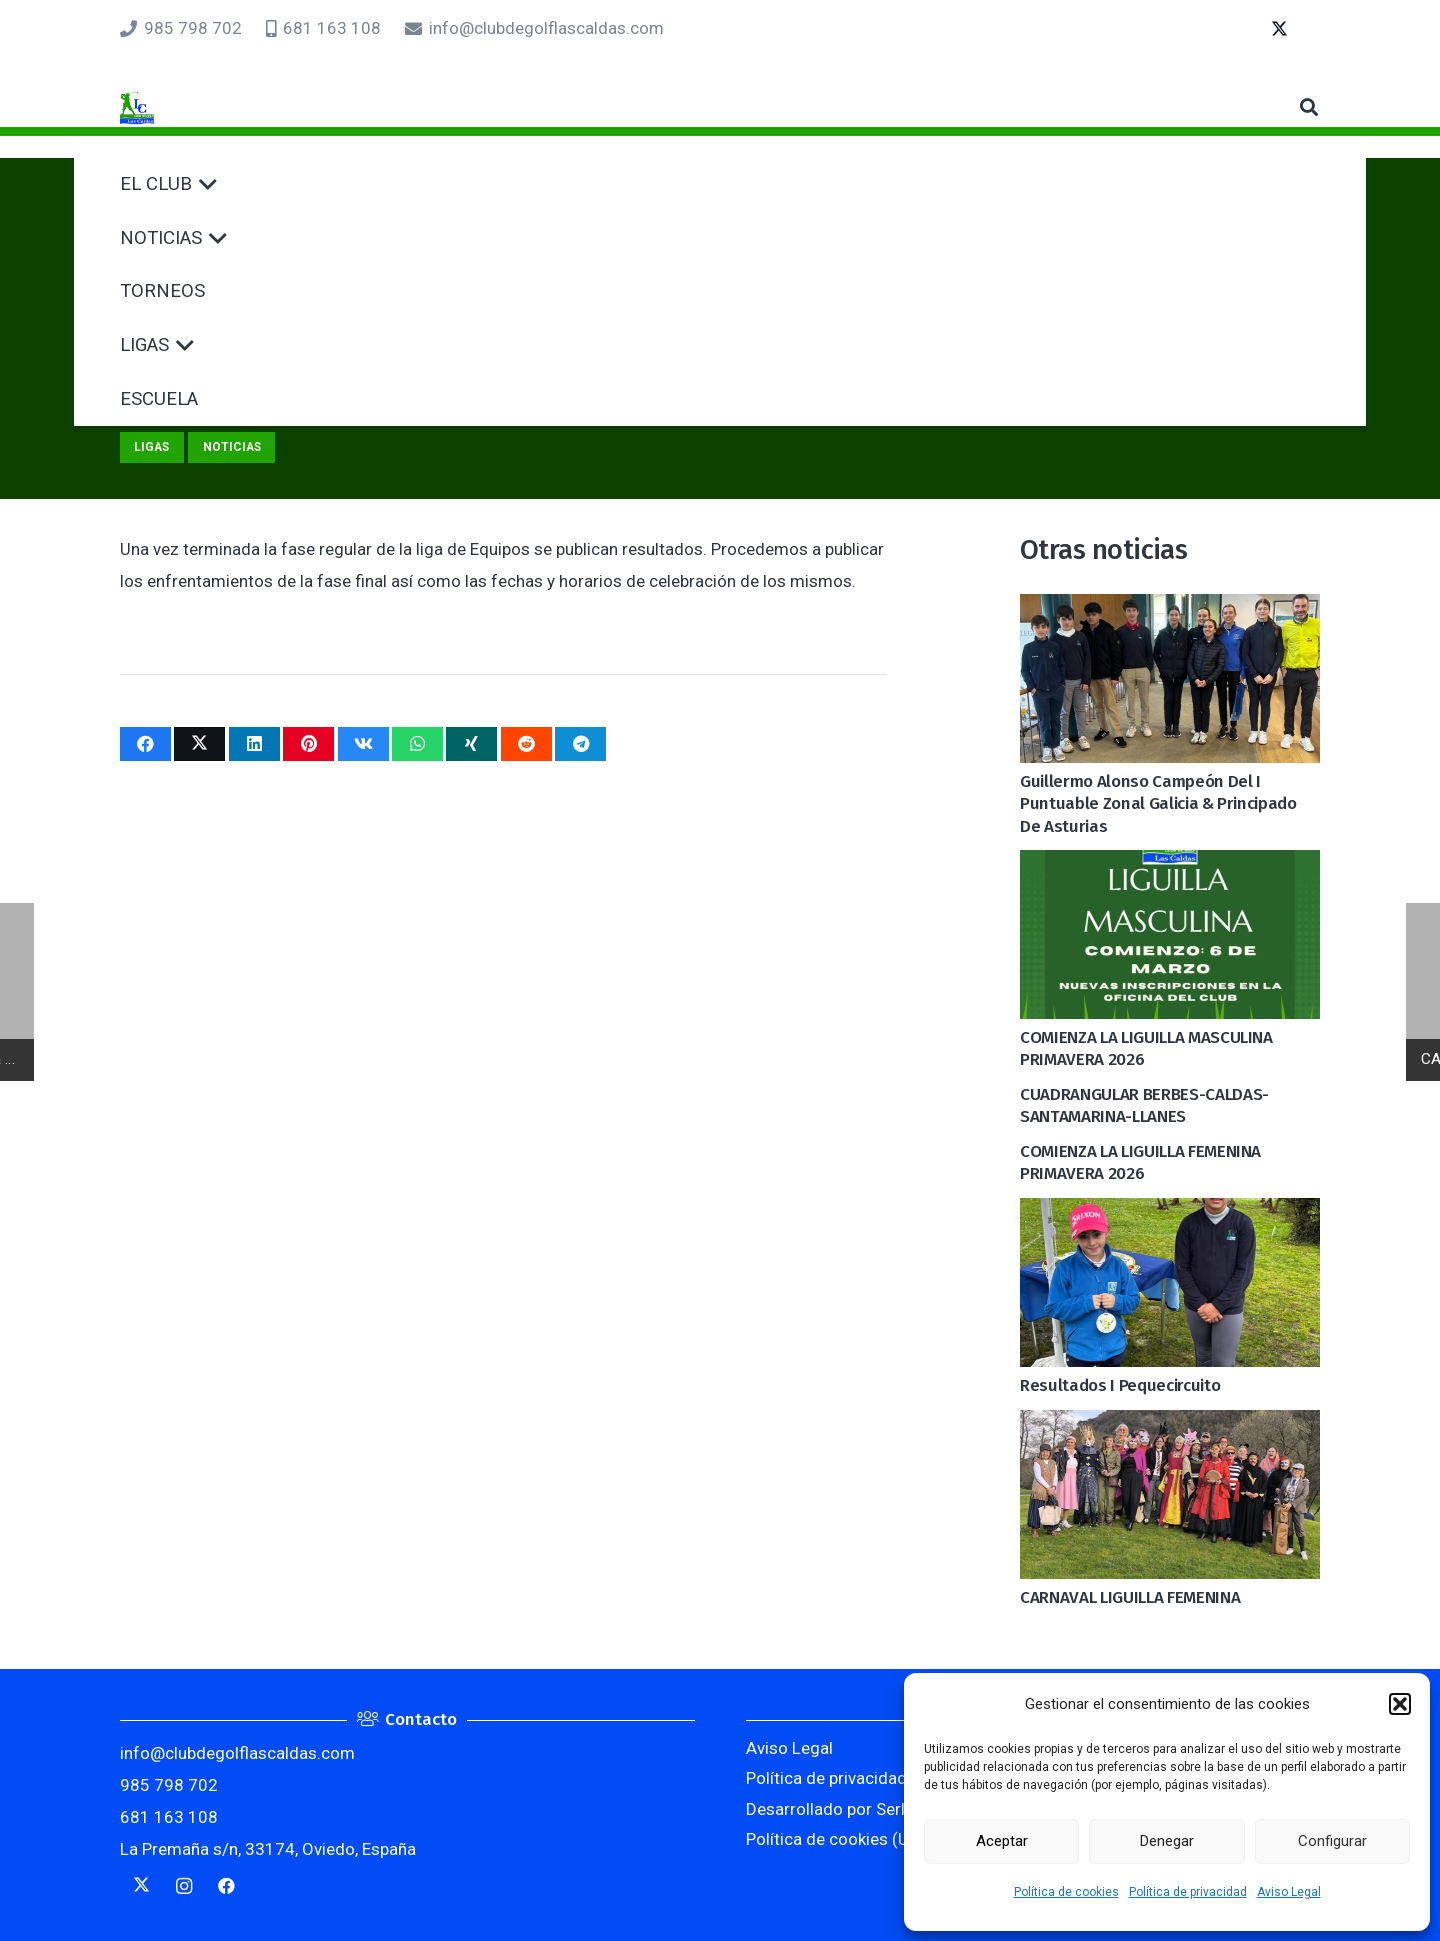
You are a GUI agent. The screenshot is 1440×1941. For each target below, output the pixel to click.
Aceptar (1002, 1841)
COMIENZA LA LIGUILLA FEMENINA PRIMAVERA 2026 (1140, 1162)
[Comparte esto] (145, 744)
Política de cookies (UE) (835, 1839)
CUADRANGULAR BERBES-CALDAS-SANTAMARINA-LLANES (1144, 1105)
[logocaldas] (168, 108)
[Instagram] (184, 1886)
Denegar (1167, 1841)
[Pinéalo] (308, 744)
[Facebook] (226, 1886)
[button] (1400, 1704)
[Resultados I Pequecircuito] (1170, 1214)
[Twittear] (199, 744)
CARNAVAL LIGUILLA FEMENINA (1130, 1597)
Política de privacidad (1188, 1892)
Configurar (1332, 1841)
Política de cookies (1066, 1892)
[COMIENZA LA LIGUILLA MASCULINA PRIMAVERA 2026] (1170, 866)
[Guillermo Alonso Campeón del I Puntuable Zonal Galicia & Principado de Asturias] (1170, 610)
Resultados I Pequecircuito (1120, 1385)
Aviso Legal (1289, 1892)
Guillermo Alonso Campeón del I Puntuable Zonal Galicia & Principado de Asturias (1158, 803)
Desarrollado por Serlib (832, 1809)
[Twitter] (1304, 28)
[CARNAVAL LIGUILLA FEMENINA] (1170, 1426)
